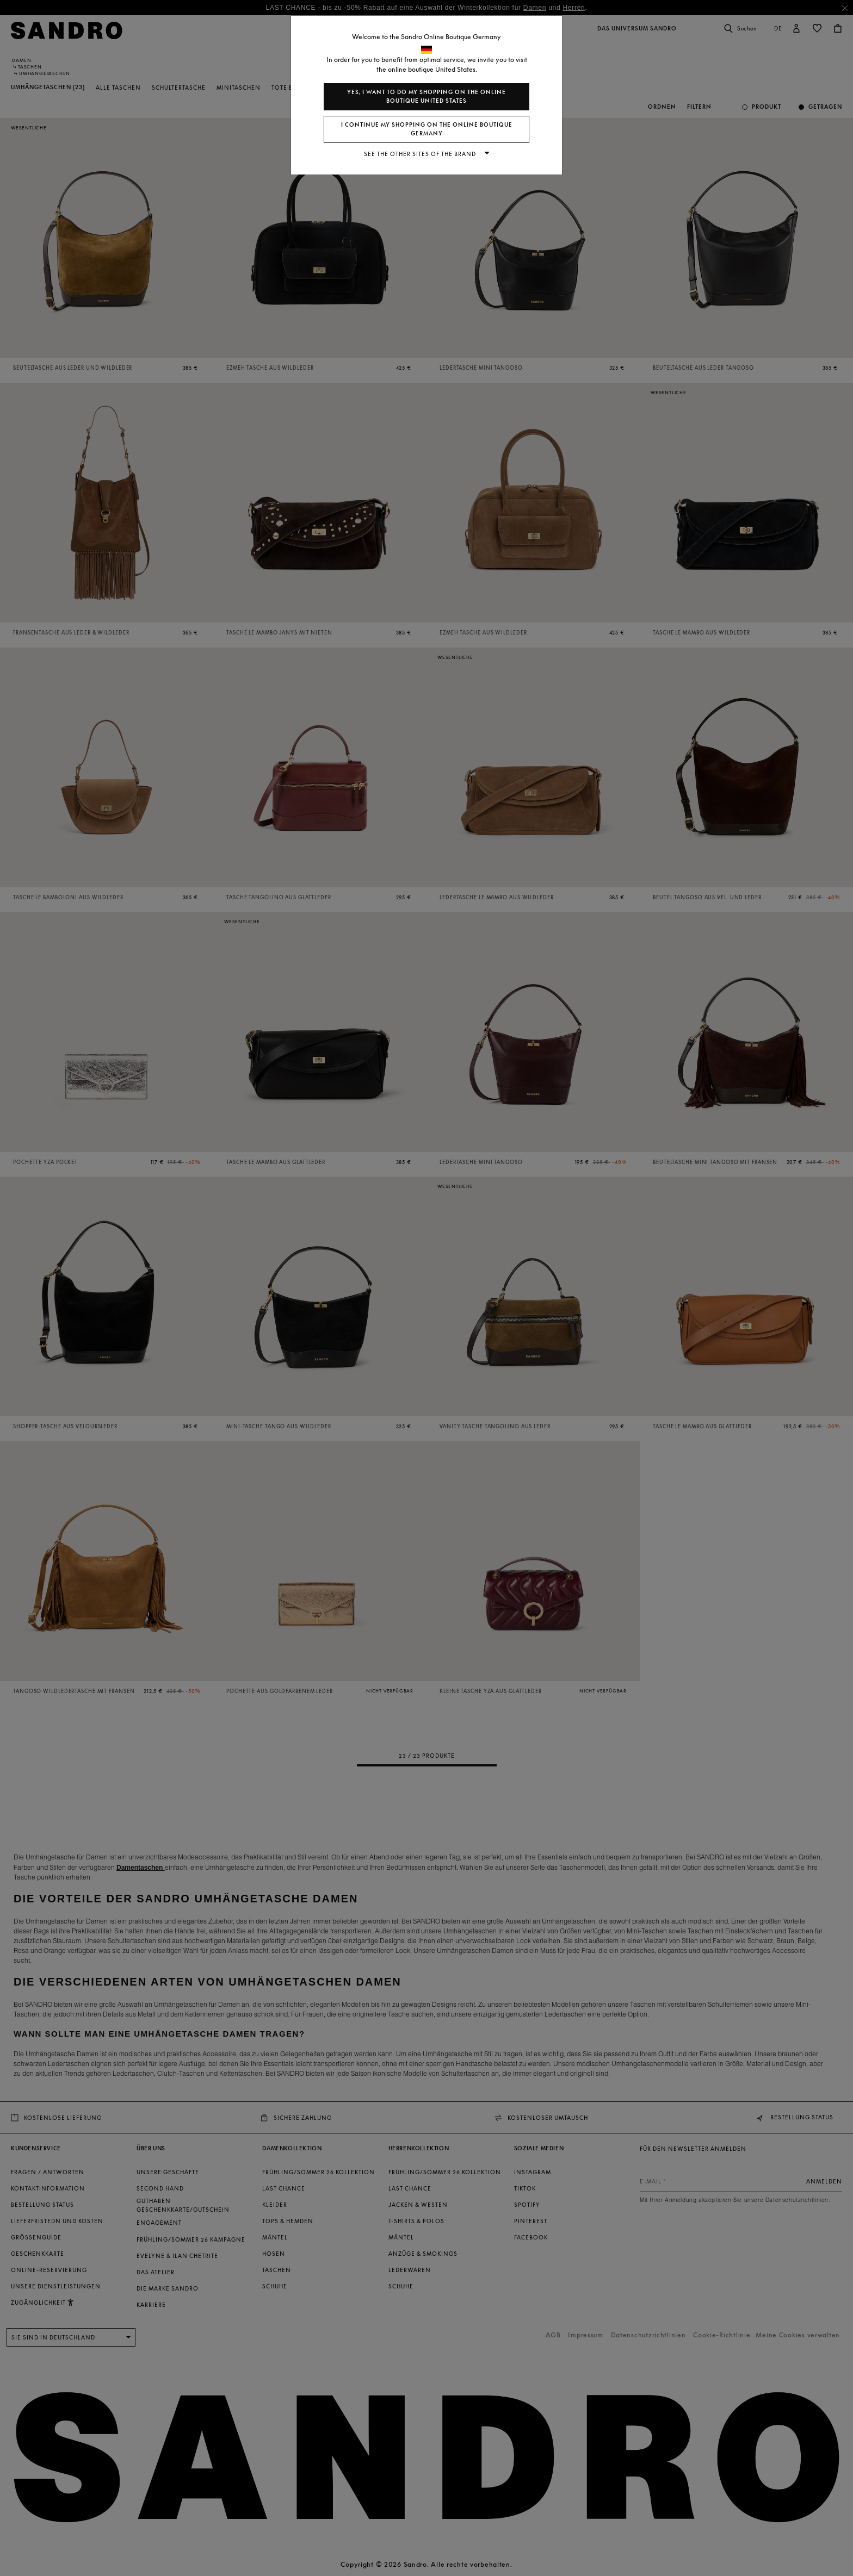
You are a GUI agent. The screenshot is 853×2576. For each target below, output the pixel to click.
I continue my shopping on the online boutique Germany (426, 129)
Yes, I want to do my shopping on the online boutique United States (426, 96)
